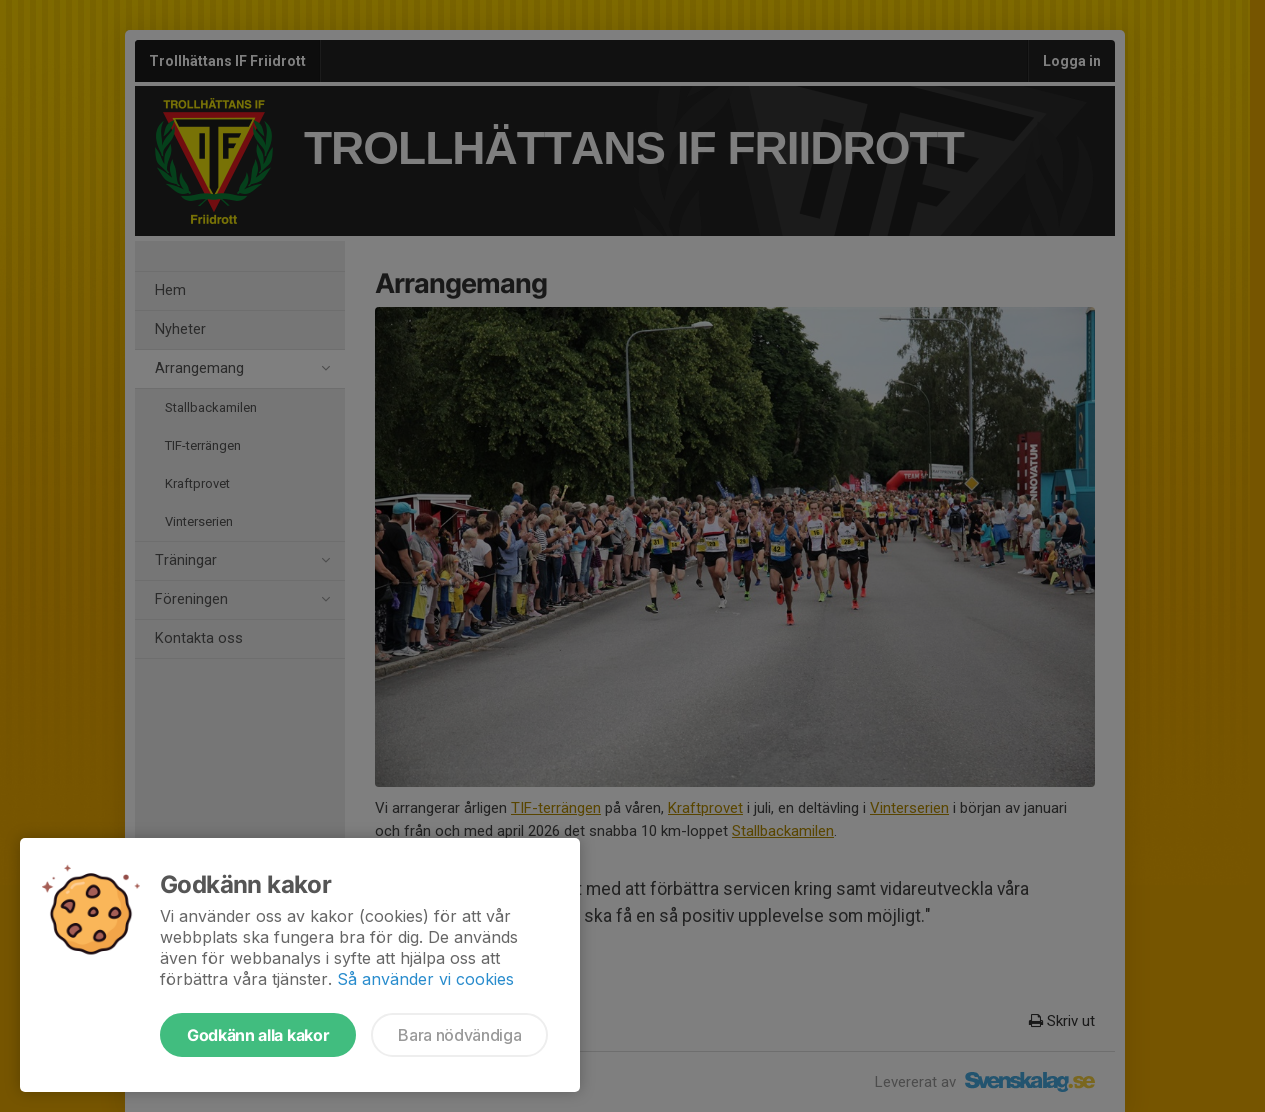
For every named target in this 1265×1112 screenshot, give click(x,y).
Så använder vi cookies (425, 979)
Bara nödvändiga (459, 1035)
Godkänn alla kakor (258, 1035)
